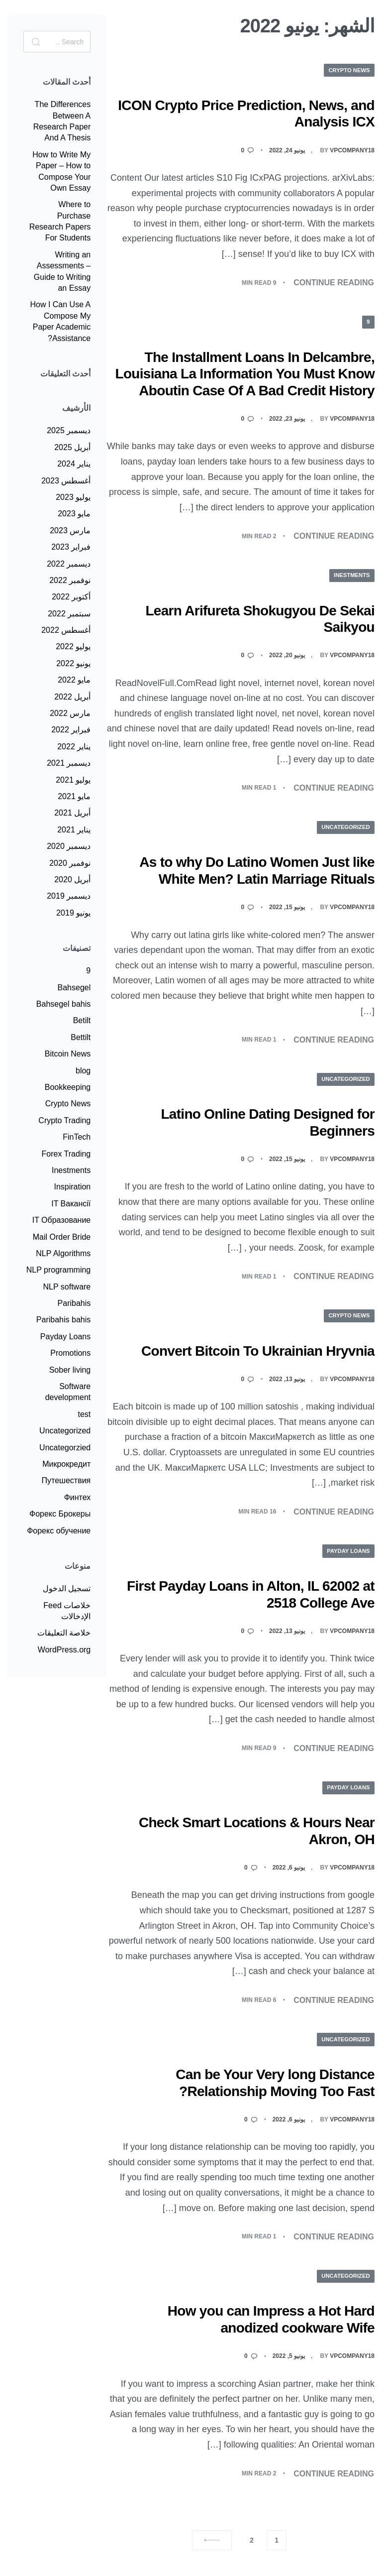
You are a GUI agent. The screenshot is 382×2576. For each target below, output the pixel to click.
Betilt (82, 1020)
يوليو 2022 (73, 646)
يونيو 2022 (73, 663)
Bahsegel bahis (63, 1004)
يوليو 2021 (73, 780)
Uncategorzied (65, 1447)
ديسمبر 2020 (69, 846)
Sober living (70, 1370)
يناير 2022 (74, 746)
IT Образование (61, 1220)
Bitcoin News (68, 1054)
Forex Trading (66, 1154)
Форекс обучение (59, 1530)
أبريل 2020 (72, 879)
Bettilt (81, 1037)
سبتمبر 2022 (69, 613)
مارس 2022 (70, 713)
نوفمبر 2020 (70, 863)
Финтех (77, 1497)
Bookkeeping (68, 1087)
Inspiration (72, 1186)
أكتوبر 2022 (71, 596)
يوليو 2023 (73, 497)
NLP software (67, 1287)
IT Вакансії (71, 1203)
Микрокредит (66, 1464)
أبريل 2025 (72, 447)
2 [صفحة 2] (252, 2541)
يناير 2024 (74, 464)
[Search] (35, 41)
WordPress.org (64, 1649)
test (84, 1414)
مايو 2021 (74, 796)
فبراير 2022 (71, 729)
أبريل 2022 (72, 697)
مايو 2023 (74, 513)
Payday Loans (347, 1551)
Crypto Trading (64, 1120)
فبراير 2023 (71, 547)
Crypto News (347, 70)
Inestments (350, 575)
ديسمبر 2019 (69, 896)
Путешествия (66, 1480)
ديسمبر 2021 (69, 763)
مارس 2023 (70, 530)
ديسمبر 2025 (69, 430)
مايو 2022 (74, 680)
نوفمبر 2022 (70, 580)
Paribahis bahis (63, 1319)
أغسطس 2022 (66, 630)
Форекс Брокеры (60, 1514)
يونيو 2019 (73, 913)
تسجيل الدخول (67, 1588)
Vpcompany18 (352, 150)
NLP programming (58, 1270)
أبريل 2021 (72, 813)
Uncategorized (344, 827)
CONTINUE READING (333, 284)
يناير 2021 (74, 829)
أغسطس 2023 (66, 480)
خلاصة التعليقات (64, 1633)
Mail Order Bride (62, 1237)
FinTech (77, 1137)
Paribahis (74, 1303)
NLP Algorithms (63, 1253)
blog (83, 1070)
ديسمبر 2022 (69, 564)
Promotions (70, 1353)
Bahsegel (74, 987)
